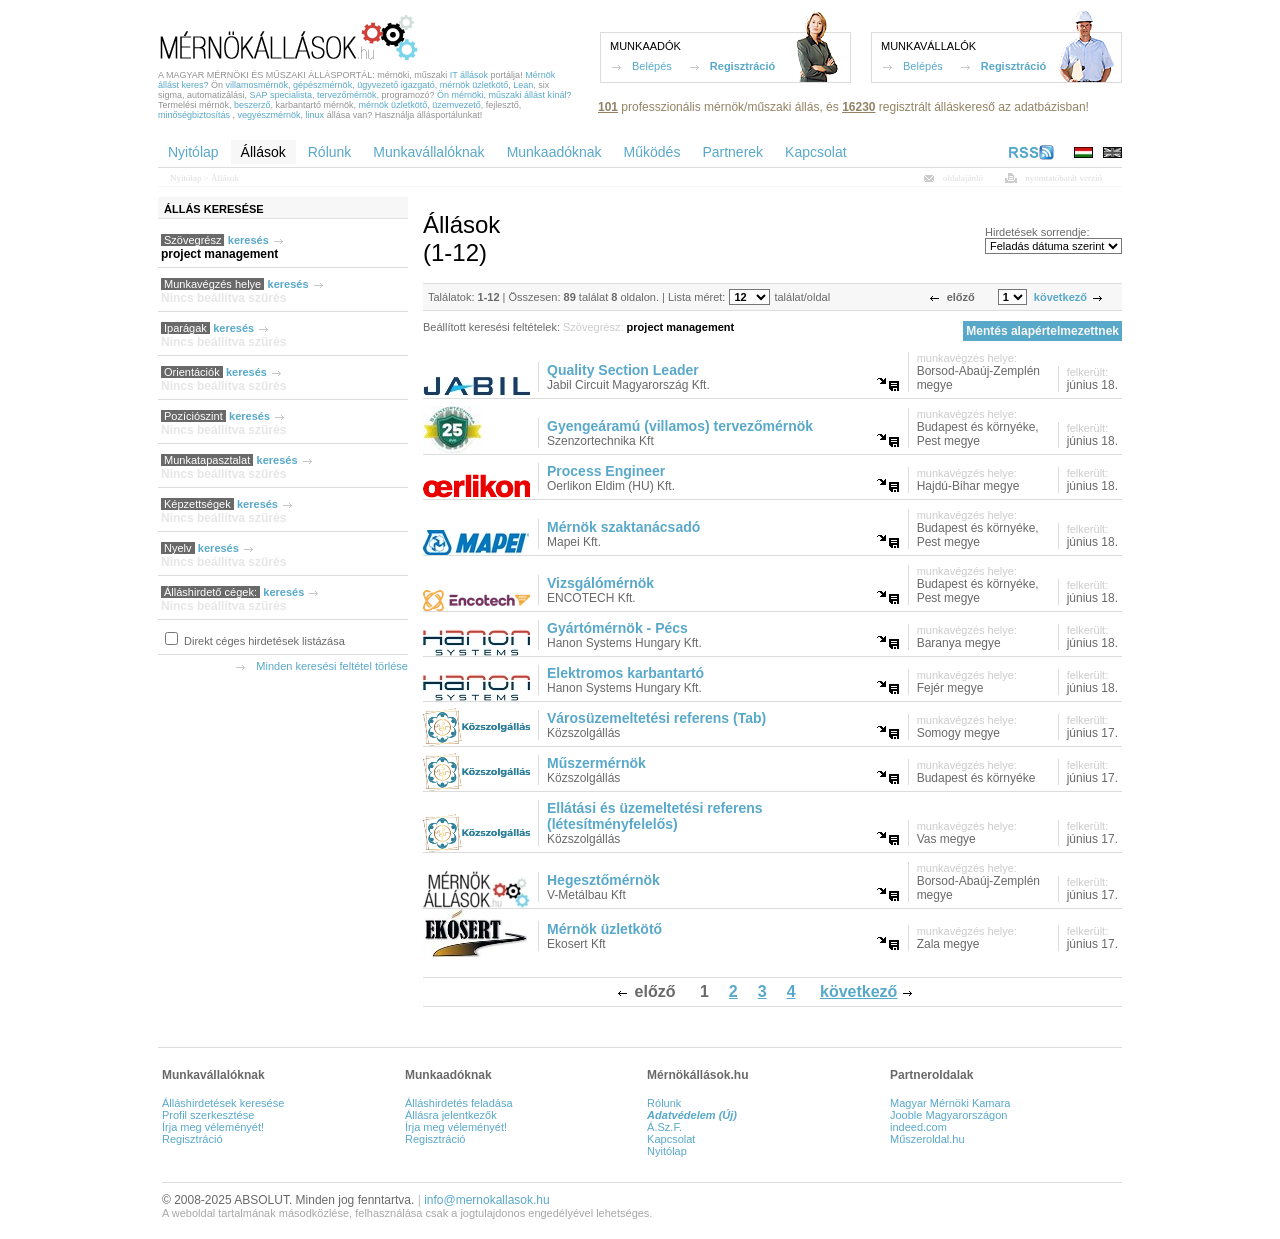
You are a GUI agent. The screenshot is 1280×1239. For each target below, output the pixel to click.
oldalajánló (963, 178)
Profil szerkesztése (208, 1115)
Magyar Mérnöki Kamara (950, 1103)
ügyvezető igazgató (396, 85)
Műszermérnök (596, 763)
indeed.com (918, 1127)
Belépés (652, 66)
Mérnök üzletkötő (604, 929)
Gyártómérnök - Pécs (617, 628)
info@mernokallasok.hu (487, 1200)
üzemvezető (456, 105)
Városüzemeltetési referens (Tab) (656, 718)
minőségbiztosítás (194, 115)
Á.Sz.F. (664, 1127)
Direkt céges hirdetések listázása (263, 641)
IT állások (469, 75)
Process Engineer (606, 471)
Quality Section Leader (623, 370)
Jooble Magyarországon (948, 1115)
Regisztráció (742, 66)
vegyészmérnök (269, 115)
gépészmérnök (322, 85)
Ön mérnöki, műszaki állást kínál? (504, 95)
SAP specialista (281, 95)
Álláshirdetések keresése (223, 1103)
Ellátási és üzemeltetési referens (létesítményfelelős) (655, 816)
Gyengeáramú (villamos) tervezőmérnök (680, 426)
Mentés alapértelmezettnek (1042, 331)
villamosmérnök (257, 85)
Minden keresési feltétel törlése (332, 666)
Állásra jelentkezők (451, 1115)
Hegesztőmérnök (603, 880)
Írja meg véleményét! (213, 1127)
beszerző (252, 105)
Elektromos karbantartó (625, 673)
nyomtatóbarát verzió (1063, 178)
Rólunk (664, 1103)
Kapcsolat (671, 1139)
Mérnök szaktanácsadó (623, 527)
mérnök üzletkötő (474, 85)
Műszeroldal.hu (927, 1139)
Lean (523, 85)
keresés (248, 240)
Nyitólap (186, 178)
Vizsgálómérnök (600, 583)
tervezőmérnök (347, 95)
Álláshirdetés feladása (459, 1103)
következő (1060, 297)
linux (315, 115)
